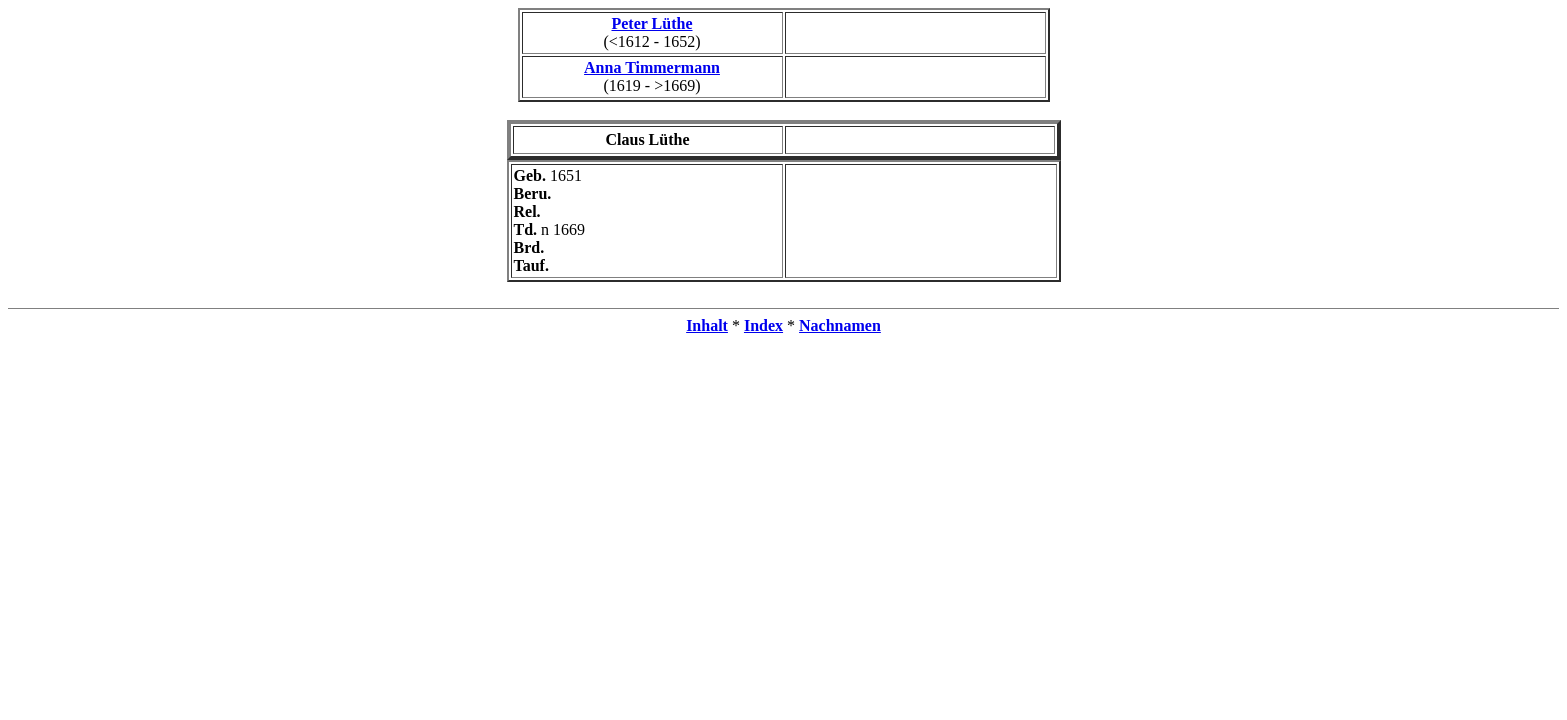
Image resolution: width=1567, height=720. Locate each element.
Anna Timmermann (652, 67)
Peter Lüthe (651, 23)
